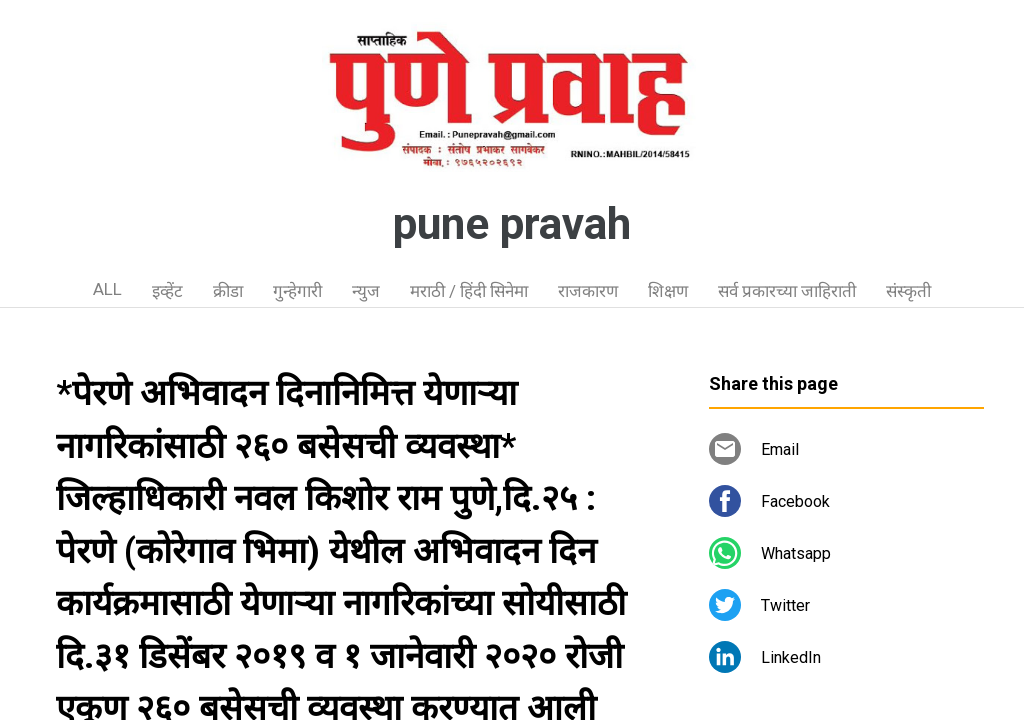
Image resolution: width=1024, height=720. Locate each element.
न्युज (366, 291)
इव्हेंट (167, 291)
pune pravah (512, 224)
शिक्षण (668, 291)
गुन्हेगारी (297, 291)
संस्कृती (908, 291)
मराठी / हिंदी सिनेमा (469, 291)
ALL (107, 289)
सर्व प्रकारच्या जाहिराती (787, 291)
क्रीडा (228, 291)
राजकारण (588, 291)
